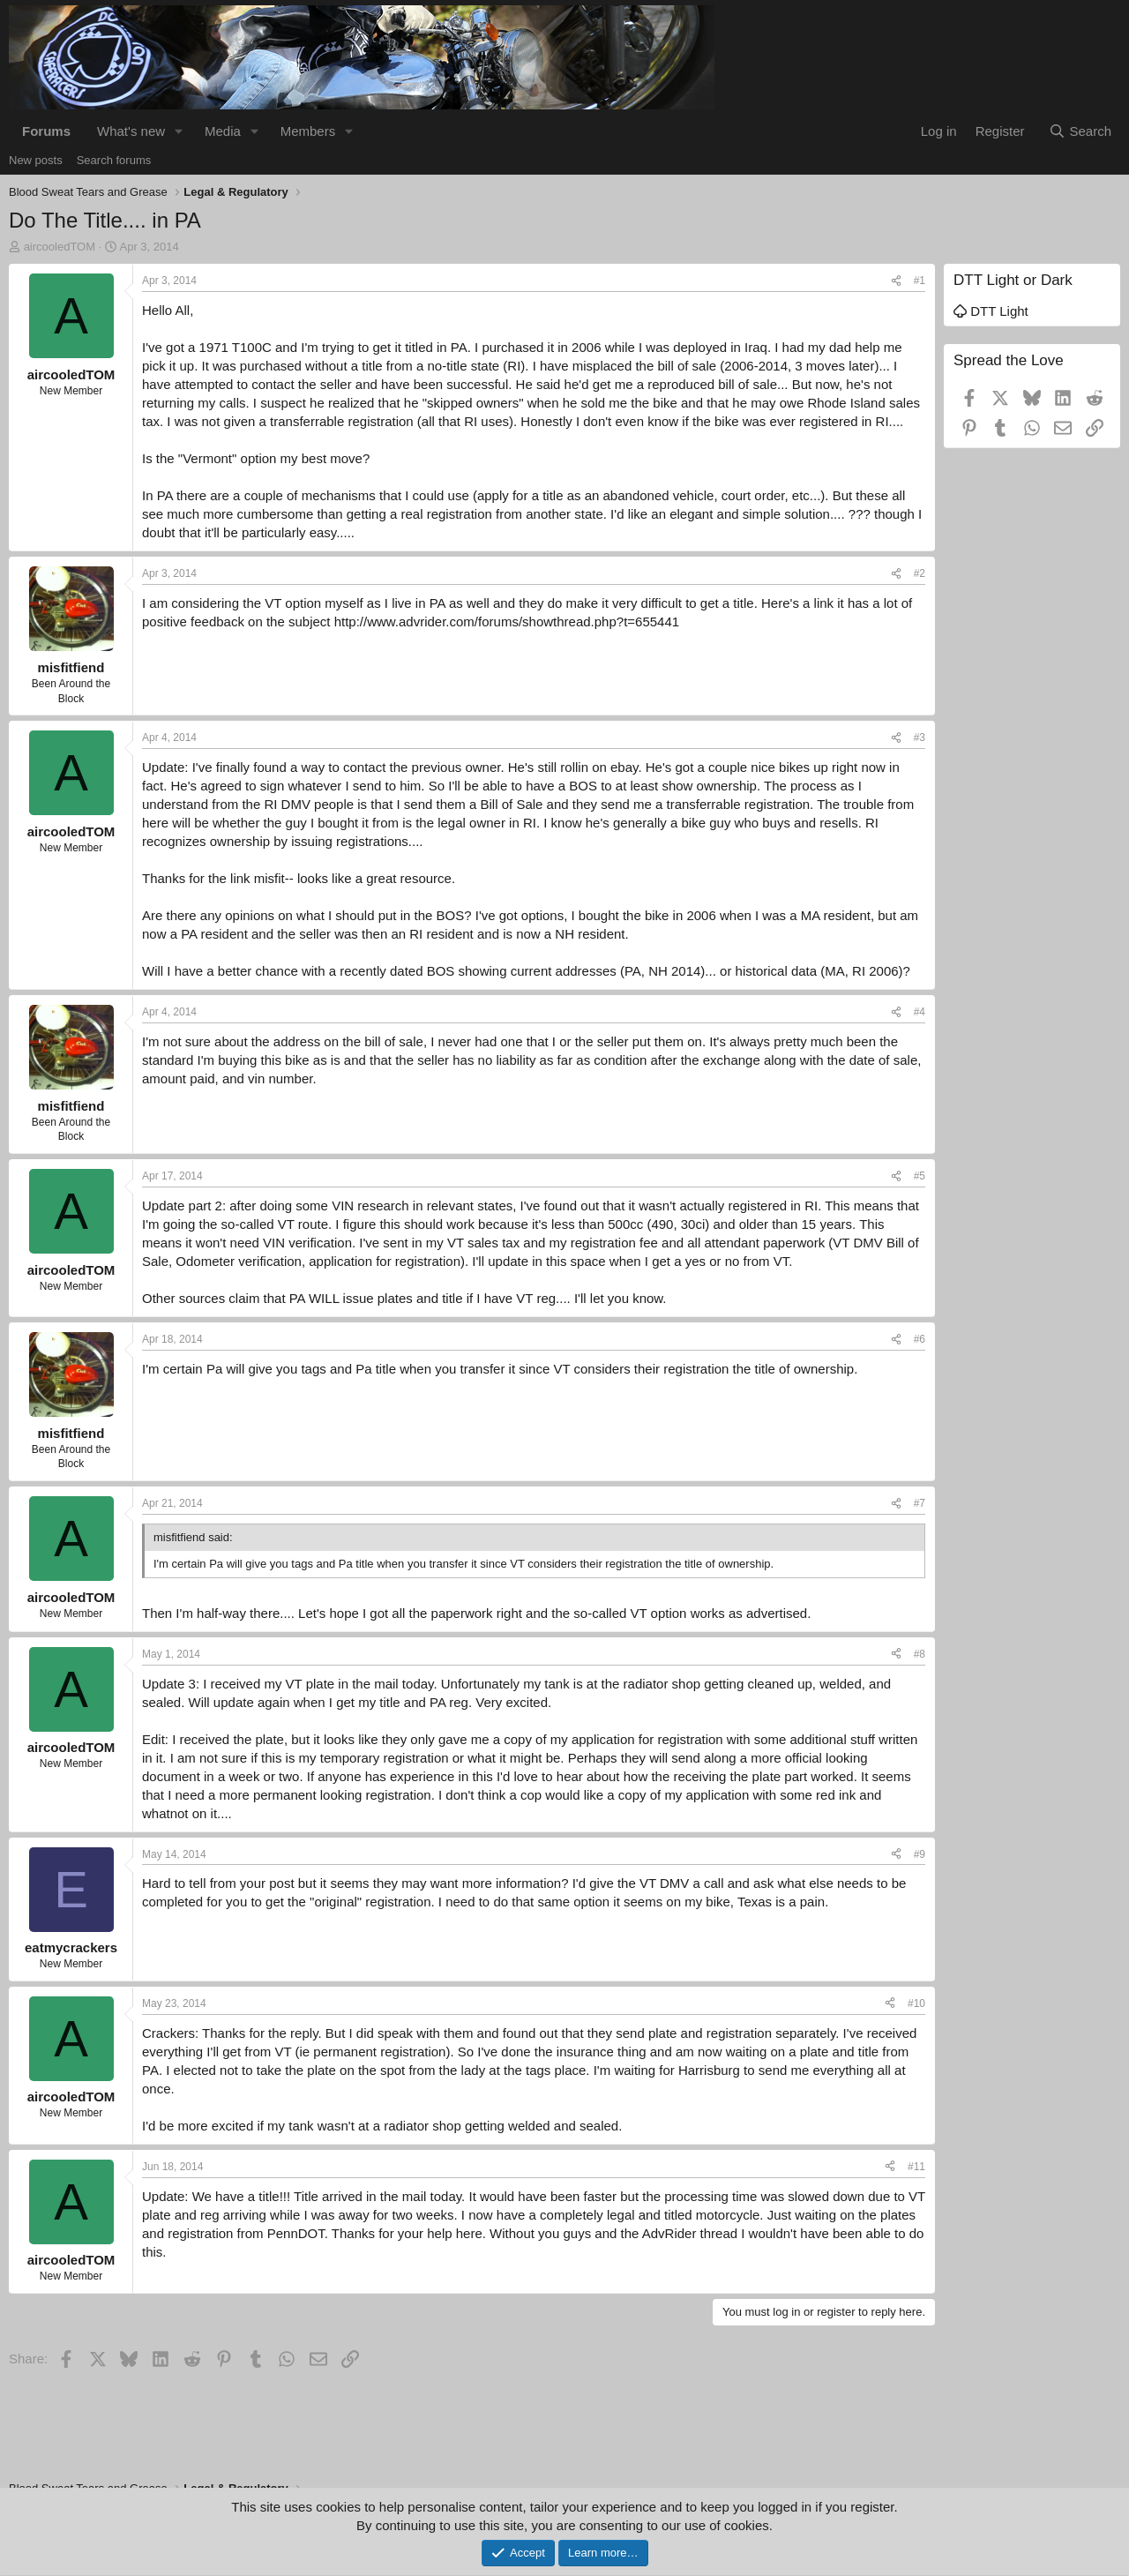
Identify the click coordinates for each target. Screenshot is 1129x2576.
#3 (919, 737)
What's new (131, 131)
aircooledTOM (59, 246)
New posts (36, 160)
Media (223, 131)
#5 (919, 1176)
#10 (916, 2003)
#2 (919, 573)
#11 (916, 2166)
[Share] (896, 281)
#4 (919, 1012)
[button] (179, 131)
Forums (46, 131)
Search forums (114, 160)
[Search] (1080, 131)
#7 (919, 1503)
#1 (919, 280)
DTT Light (990, 310)
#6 (919, 1339)
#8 (919, 1654)
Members (308, 131)
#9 (919, 1854)
